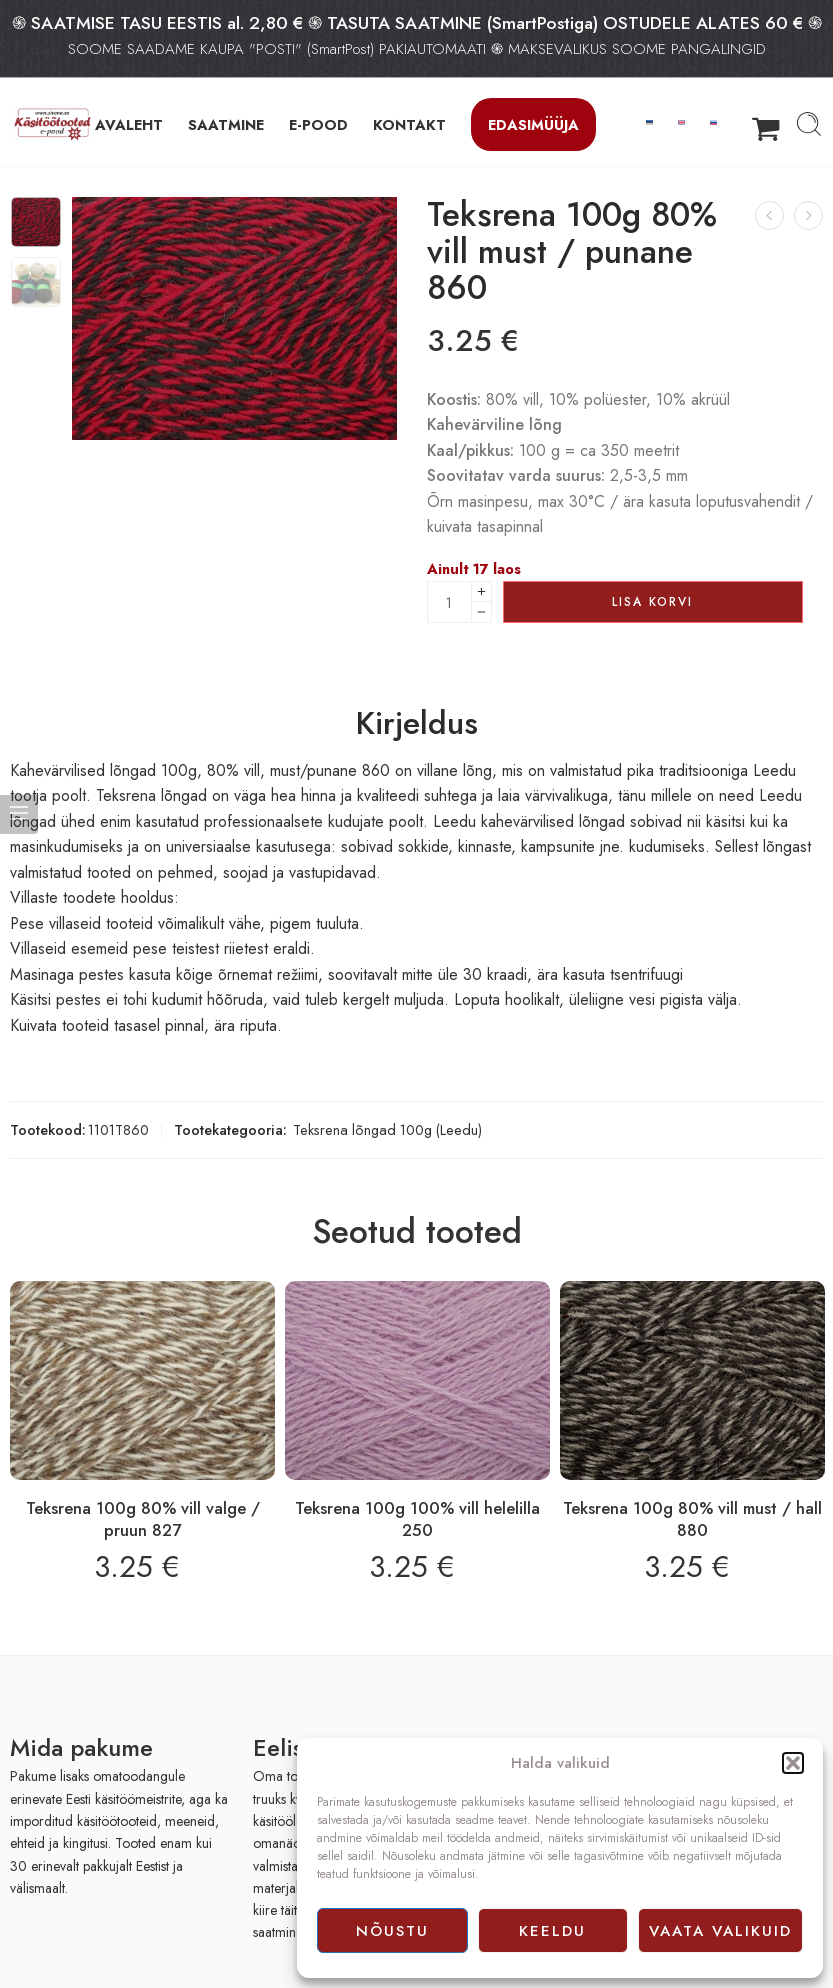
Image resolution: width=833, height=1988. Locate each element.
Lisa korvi (652, 602)
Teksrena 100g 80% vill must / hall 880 (692, 1519)
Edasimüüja (533, 124)
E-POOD (318, 124)
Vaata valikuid (720, 1931)
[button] (793, 1763)
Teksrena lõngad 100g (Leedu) (387, 1129)
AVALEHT (129, 124)
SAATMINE (226, 124)
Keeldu (552, 1931)
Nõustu (392, 1931)
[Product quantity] (449, 602)
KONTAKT (409, 124)
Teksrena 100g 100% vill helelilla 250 (417, 1519)
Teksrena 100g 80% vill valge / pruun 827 (143, 1519)
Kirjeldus (417, 724)
